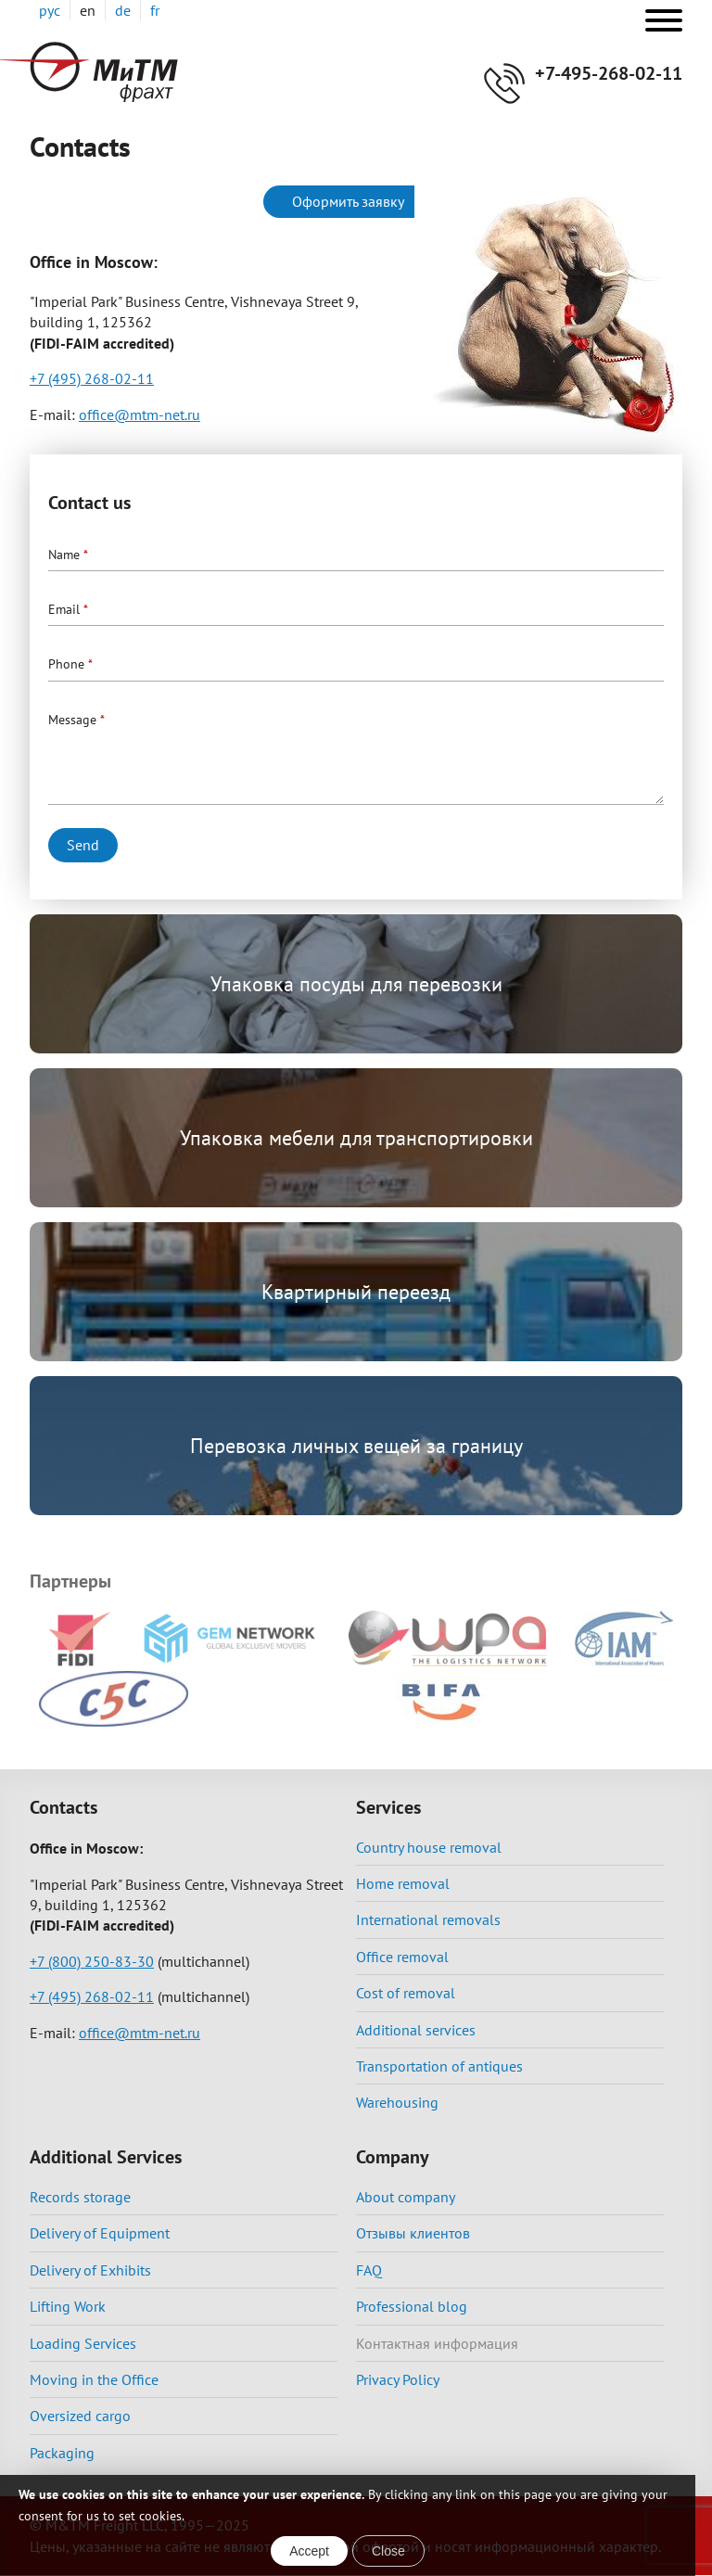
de (123, 10)
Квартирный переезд (356, 1292)
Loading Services (83, 2343)
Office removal (402, 1956)
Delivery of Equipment (100, 2233)
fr (154, 10)
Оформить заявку (348, 201)
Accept (309, 2551)
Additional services (416, 2030)
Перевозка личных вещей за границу (356, 1446)
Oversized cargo (80, 2415)
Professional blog (411, 2306)
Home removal (403, 1883)
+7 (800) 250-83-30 (92, 1961)
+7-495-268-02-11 (608, 73)
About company (405, 2196)
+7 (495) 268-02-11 (92, 378)
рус (49, 10)
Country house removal (429, 1847)
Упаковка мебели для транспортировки (356, 1138)
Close (388, 2551)
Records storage (80, 2196)
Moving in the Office (94, 2379)
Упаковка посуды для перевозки (356, 984)
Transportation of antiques (439, 2066)
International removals (428, 1919)
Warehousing (397, 2102)
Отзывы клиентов (413, 2233)
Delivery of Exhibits (90, 2270)
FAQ (369, 2270)
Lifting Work (68, 2306)
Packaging (62, 2452)
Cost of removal (405, 1992)
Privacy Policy (397, 2379)
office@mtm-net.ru (139, 414)
